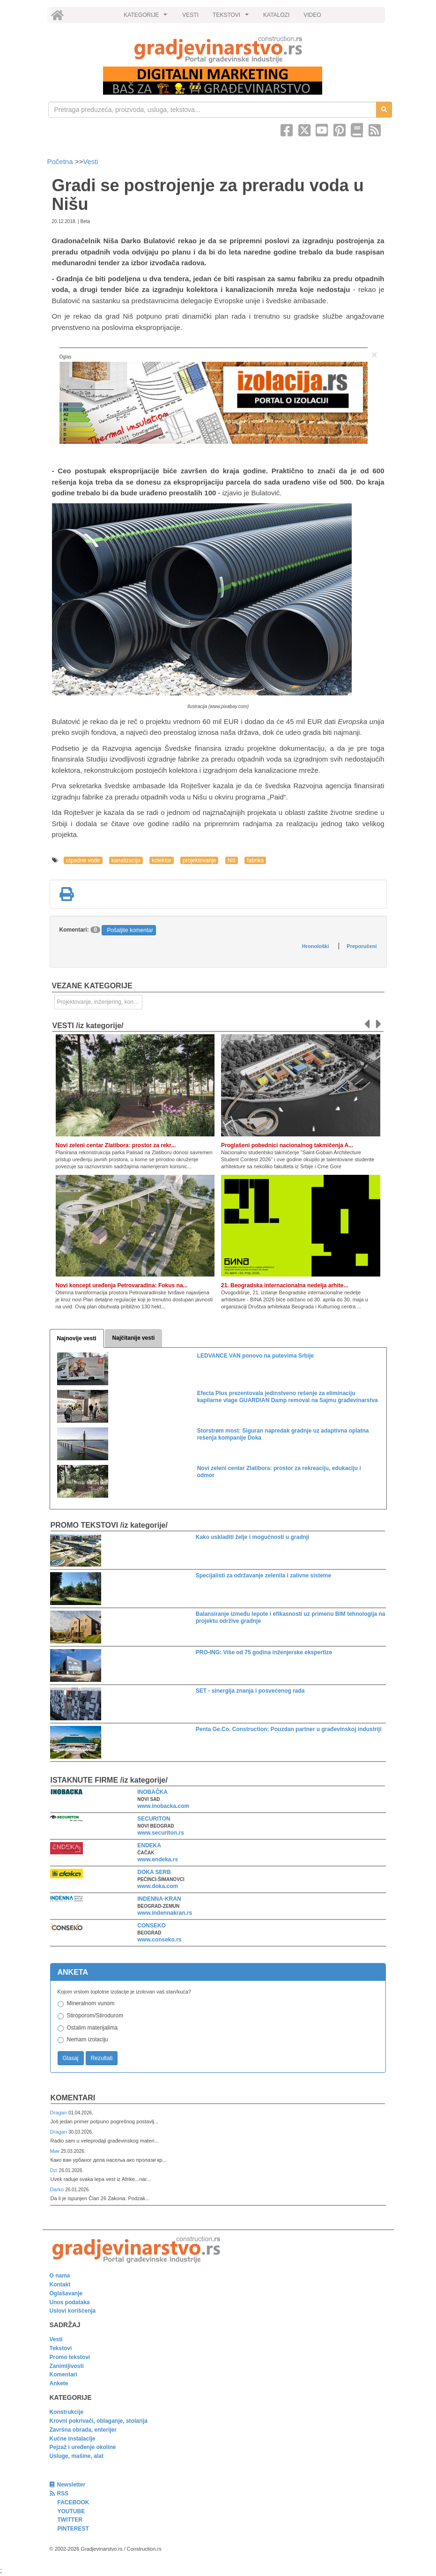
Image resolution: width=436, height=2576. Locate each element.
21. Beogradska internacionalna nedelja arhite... (284, 1285)
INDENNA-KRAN (159, 1899)
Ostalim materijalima (92, 2027)
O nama (60, 2275)
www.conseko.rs (159, 1939)
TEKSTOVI (232, 17)
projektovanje (199, 860)
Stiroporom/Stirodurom (95, 2015)
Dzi (54, 2170)
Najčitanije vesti (133, 1338)
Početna (61, 161)
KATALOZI (276, 15)
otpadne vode (83, 860)
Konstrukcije (67, 2412)
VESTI (190, 15)
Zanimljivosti (67, 2366)
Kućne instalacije (73, 2438)
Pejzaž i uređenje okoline (83, 2447)
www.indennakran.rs (164, 1913)
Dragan (59, 2112)
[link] (218, 49)
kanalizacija (125, 860)
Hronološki (315, 946)
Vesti (90, 161)
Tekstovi (61, 2348)
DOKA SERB (154, 1872)
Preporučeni (362, 946)
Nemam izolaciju (87, 2039)
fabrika (255, 860)
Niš (232, 860)
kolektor (161, 860)
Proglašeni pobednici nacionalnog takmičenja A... (287, 1145)
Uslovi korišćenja (73, 2310)
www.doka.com (157, 1886)
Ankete (59, 2383)
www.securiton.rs (160, 1832)
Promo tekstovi (70, 2357)
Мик (55, 2151)
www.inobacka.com (163, 1806)
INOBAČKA (152, 1792)
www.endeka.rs (157, 1859)
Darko (58, 2189)
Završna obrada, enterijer (83, 2430)
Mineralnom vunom (91, 2003)
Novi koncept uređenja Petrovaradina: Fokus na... (122, 1285)
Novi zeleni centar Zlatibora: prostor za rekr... (116, 1145)
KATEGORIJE (147, 17)
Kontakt (60, 2284)
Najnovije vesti (76, 1338)
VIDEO (312, 15)
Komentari (73, 2098)
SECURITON (153, 1818)
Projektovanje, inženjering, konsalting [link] (99, 1002)
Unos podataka (70, 2302)
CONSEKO (151, 1925)
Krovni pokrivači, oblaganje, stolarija (99, 2421)
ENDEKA (149, 1845)
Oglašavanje (66, 2293)
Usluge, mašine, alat (76, 2456)
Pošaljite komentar (130, 930)
